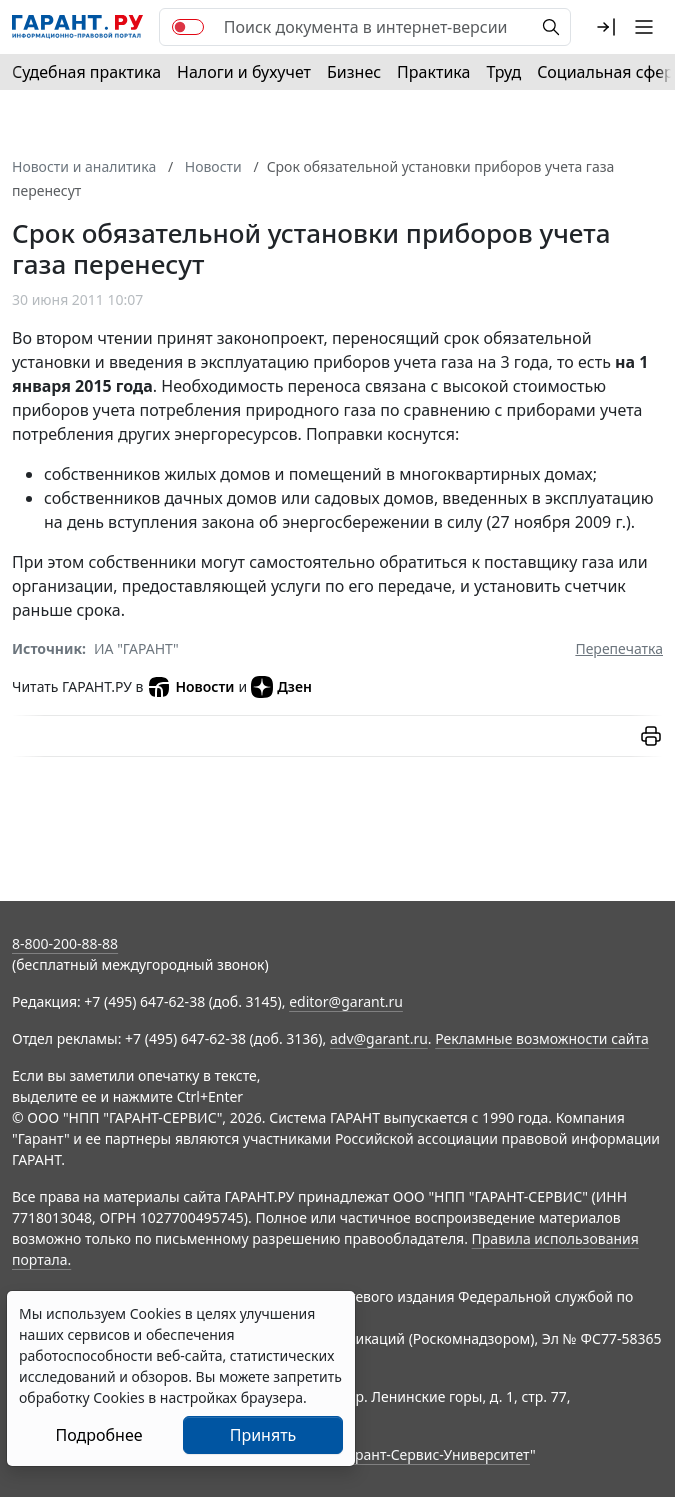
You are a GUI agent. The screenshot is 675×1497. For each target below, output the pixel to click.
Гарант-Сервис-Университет (435, 1454)
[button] (606, 27)
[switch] (188, 27)
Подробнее (98, 1435)
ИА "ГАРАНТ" (136, 648)
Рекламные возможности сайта (542, 1038)
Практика (433, 72)
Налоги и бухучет (244, 72)
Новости (190, 687)
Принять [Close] (263, 1435)
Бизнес (354, 72)
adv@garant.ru (379, 1038)
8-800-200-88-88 (65, 943)
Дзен (281, 687)
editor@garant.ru (346, 1001)
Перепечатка (619, 648)
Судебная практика (86, 72)
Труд (503, 72)
